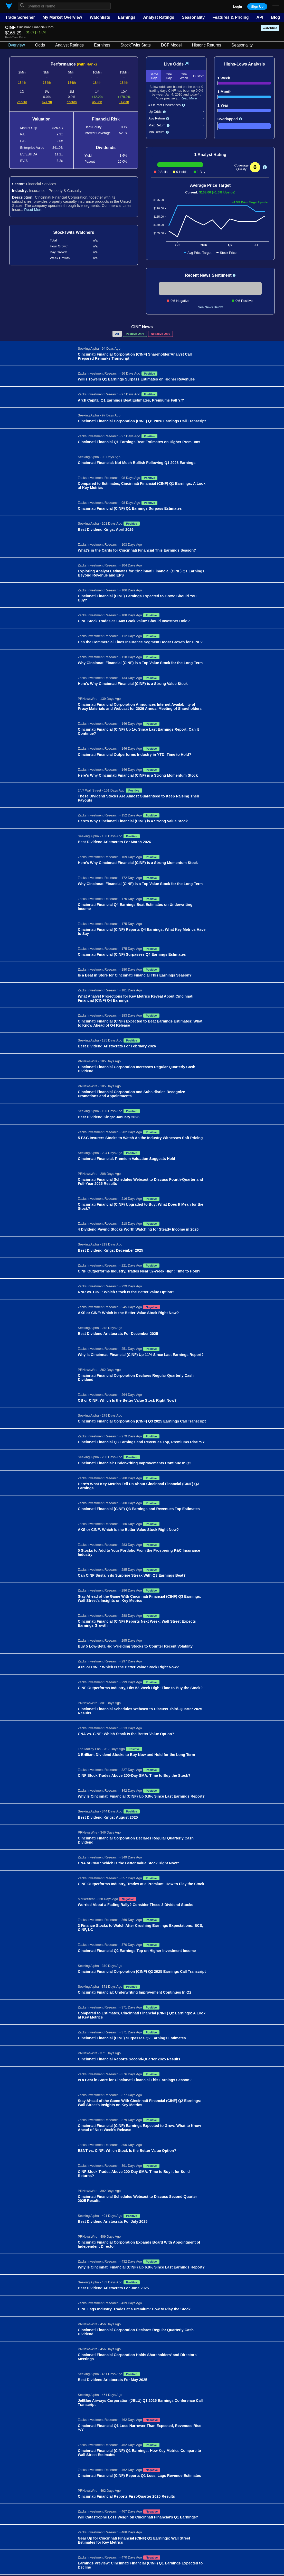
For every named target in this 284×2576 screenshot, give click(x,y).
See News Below (210, 307)
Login (237, 6)
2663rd (22, 102)
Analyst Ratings (158, 17)
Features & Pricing (230, 17)
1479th (124, 102)
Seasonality (193, 17)
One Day (169, 76)
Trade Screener (20, 17)
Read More (33, 210)
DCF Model (171, 45)
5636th (72, 102)
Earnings (126, 17)
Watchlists (100, 17)
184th (22, 83)
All (117, 333)
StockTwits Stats (135, 45)
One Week (183, 76)
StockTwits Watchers (73, 232)
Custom (198, 76)
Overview (16, 45)
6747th (47, 102)
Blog (275, 17)
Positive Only (135, 333)
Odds (40, 45)
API (260, 17)
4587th (97, 102)
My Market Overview (62, 17)
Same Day (153, 76)
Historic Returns (206, 45)
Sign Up (257, 6)
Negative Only (160, 333)
